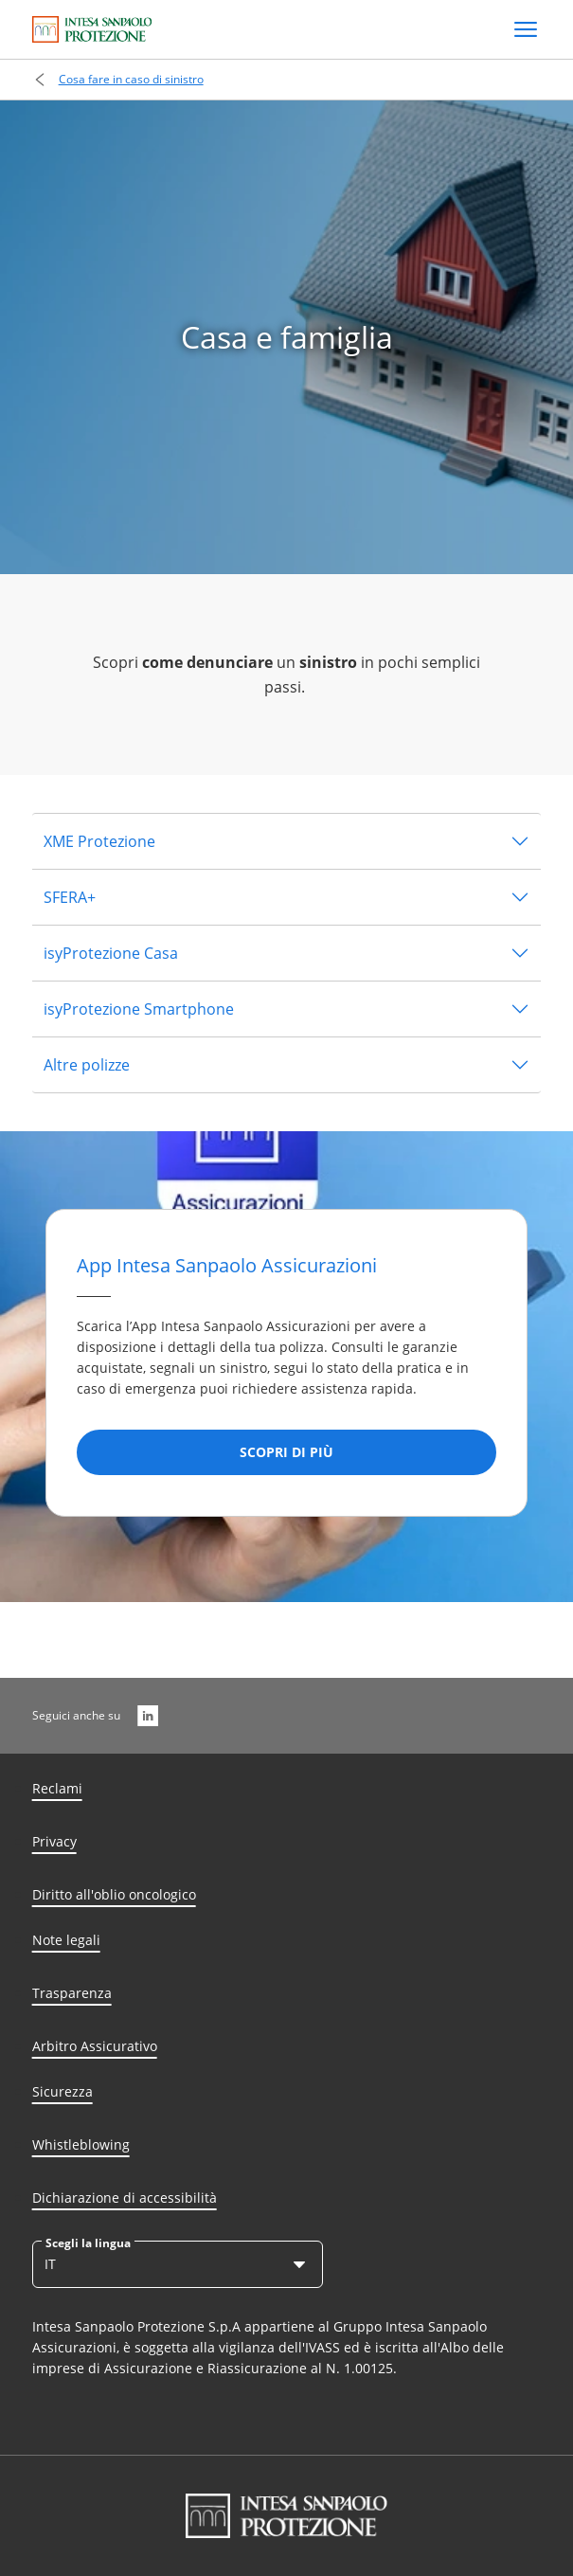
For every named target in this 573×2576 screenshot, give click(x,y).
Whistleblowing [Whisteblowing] (81, 2144)
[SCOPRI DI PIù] (286, 1452)
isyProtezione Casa (111, 953)
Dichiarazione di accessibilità (124, 2198)
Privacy (54, 1841)
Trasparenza (72, 1993)
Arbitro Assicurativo (94, 2046)
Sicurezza (62, 2091)
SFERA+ (70, 897)
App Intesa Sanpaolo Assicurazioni (227, 1265)
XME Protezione (99, 841)
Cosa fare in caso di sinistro (131, 79)
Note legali (66, 1940)
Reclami (57, 1788)
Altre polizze (87, 1064)
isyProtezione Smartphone (139, 1009)
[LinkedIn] (147, 1715)
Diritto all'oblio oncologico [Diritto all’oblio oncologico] (114, 1894)
